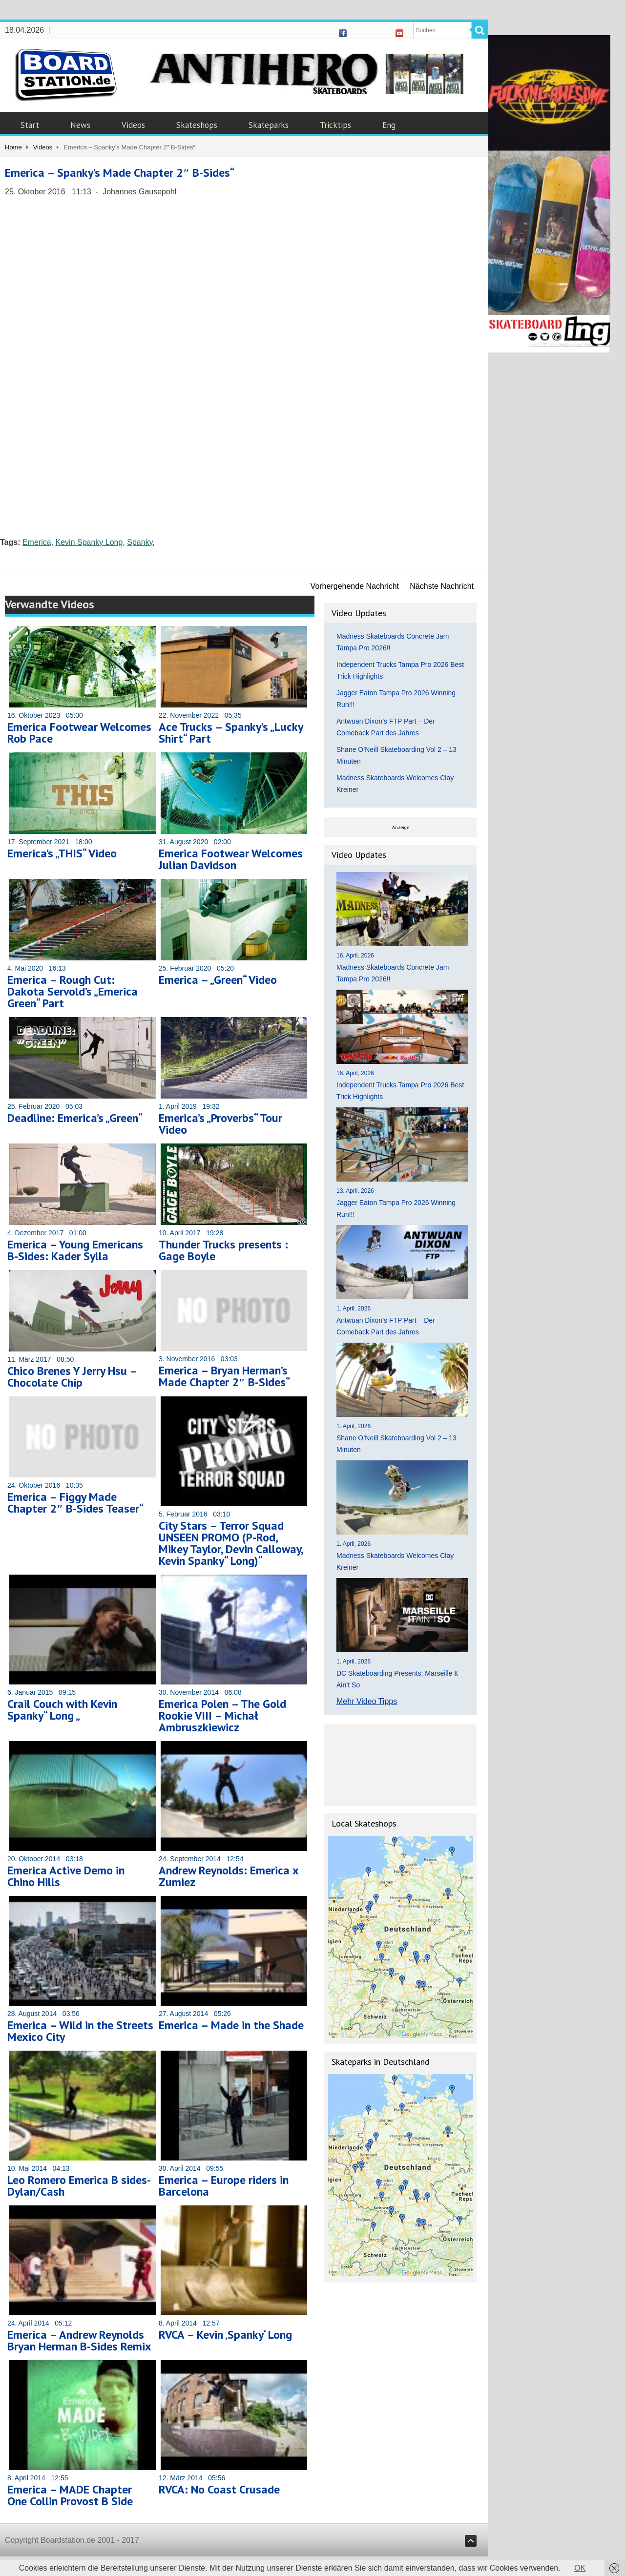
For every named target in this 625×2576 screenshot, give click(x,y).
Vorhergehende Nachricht (355, 586)
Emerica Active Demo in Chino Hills (66, 1876)
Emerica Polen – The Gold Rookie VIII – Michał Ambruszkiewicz (222, 1715)
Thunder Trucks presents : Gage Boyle (223, 1250)
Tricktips (335, 125)
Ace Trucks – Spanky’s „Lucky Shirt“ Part (231, 732)
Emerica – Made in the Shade (231, 2025)
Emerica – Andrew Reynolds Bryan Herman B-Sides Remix (79, 2340)
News (80, 125)
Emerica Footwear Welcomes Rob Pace (79, 732)
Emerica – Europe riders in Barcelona (224, 2185)
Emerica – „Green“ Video (218, 979)
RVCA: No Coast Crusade (219, 2489)
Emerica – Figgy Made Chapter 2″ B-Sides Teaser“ (75, 1502)
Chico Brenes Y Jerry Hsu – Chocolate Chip (72, 1376)
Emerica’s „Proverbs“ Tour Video (220, 1123)
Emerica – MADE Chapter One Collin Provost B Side (70, 2495)
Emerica (36, 542)
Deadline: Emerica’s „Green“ (75, 1117)
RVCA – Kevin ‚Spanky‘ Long (225, 2334)
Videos (133, 125)
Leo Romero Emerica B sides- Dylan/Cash (78, 2185)
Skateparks (269, 125)
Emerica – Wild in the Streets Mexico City (80, 2030)
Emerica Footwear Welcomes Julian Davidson (231, 859)
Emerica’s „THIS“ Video (62, 853)
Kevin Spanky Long (89, 542)
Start (30, 125)
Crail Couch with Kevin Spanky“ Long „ (62, 1709)
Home (13, 147)
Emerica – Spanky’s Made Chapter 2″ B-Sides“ (119, 172)
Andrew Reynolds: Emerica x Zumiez (228, 1876)
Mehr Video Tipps (366, 1701)
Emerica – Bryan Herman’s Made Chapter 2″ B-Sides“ (224, 1376)
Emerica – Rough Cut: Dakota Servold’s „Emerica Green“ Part (72, 991)
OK (579, 2568)
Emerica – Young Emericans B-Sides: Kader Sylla (75, 1250)
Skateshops (196, 125)
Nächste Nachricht (442, 586)
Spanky (139, 542)
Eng (389, 125)
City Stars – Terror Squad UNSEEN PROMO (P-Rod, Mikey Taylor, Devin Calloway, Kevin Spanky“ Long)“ (231, 1543)
